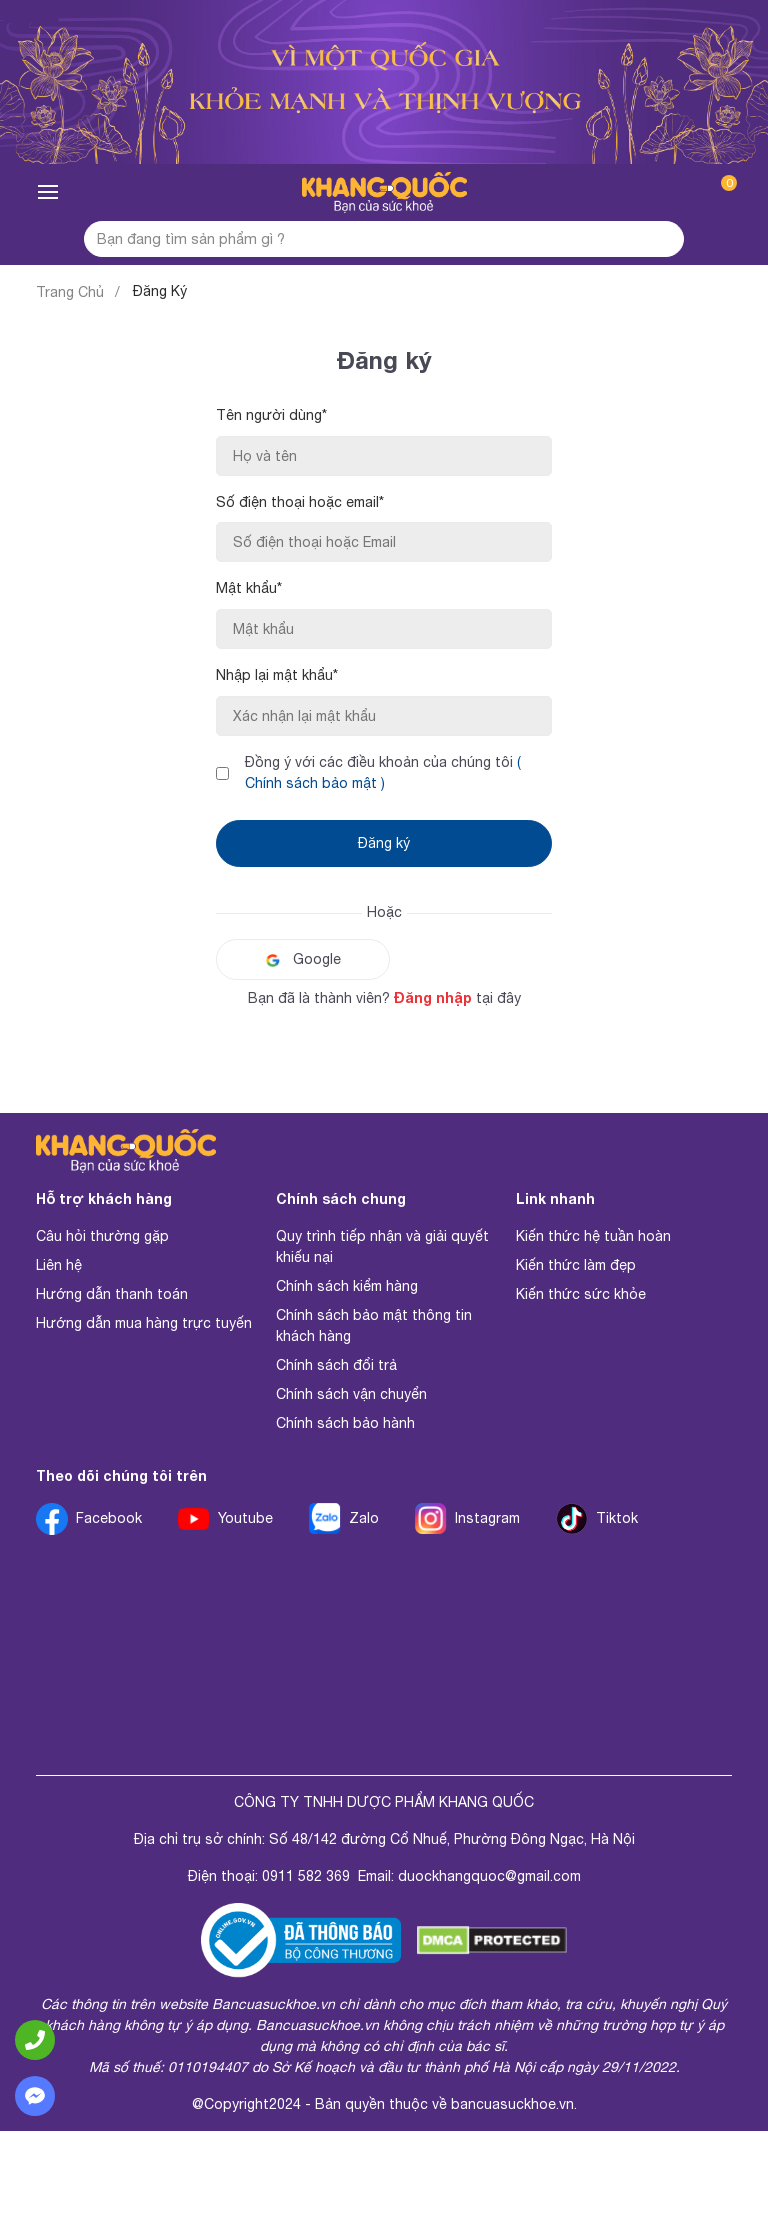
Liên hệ (59, 1265)
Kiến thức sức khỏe (581, 1294)
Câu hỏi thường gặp (102, 1236)
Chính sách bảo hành (345, 1423)
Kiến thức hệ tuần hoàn (593, 1236)
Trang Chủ (70, 292)
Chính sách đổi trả (336, 1365)
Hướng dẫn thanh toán (112, 1294)
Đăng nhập (433, 997)
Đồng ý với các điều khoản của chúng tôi (383, 772)
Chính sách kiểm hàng (347, 1286)
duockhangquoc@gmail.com (489, 1876)
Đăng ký (384, 843)
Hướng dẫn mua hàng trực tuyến (144, 1323)
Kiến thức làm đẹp (576, 1265)
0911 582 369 (306, 1876)
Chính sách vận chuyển (351, 1394)
